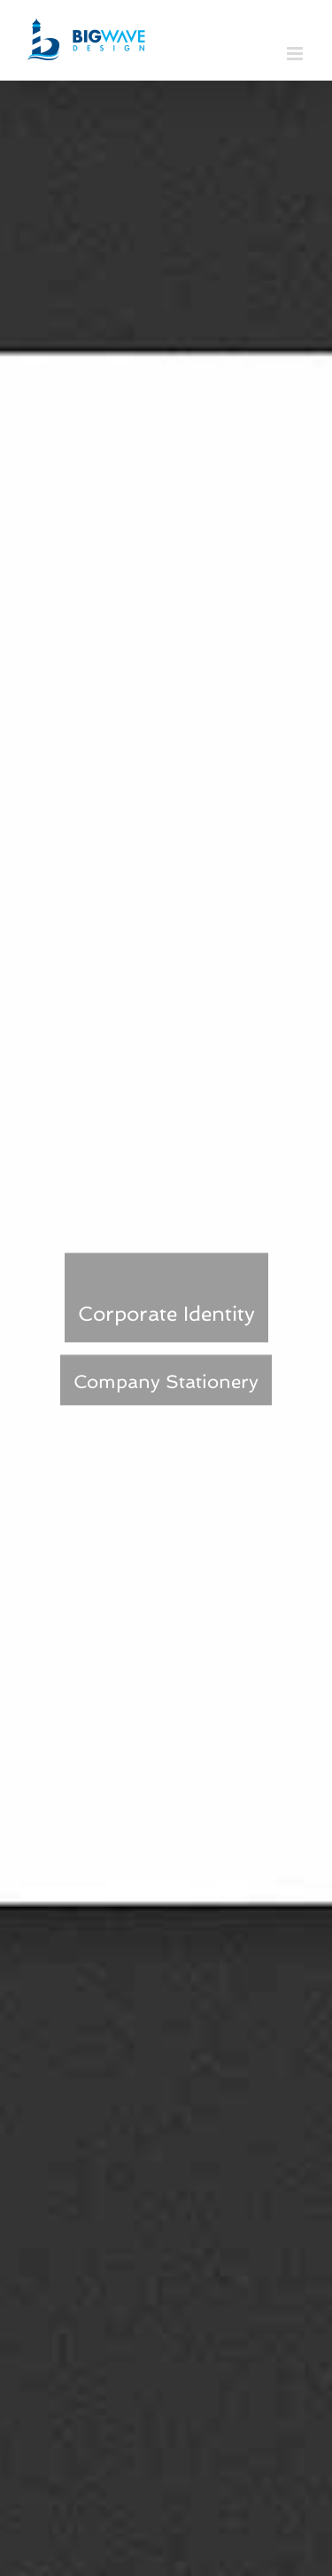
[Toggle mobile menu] (296, 53)
